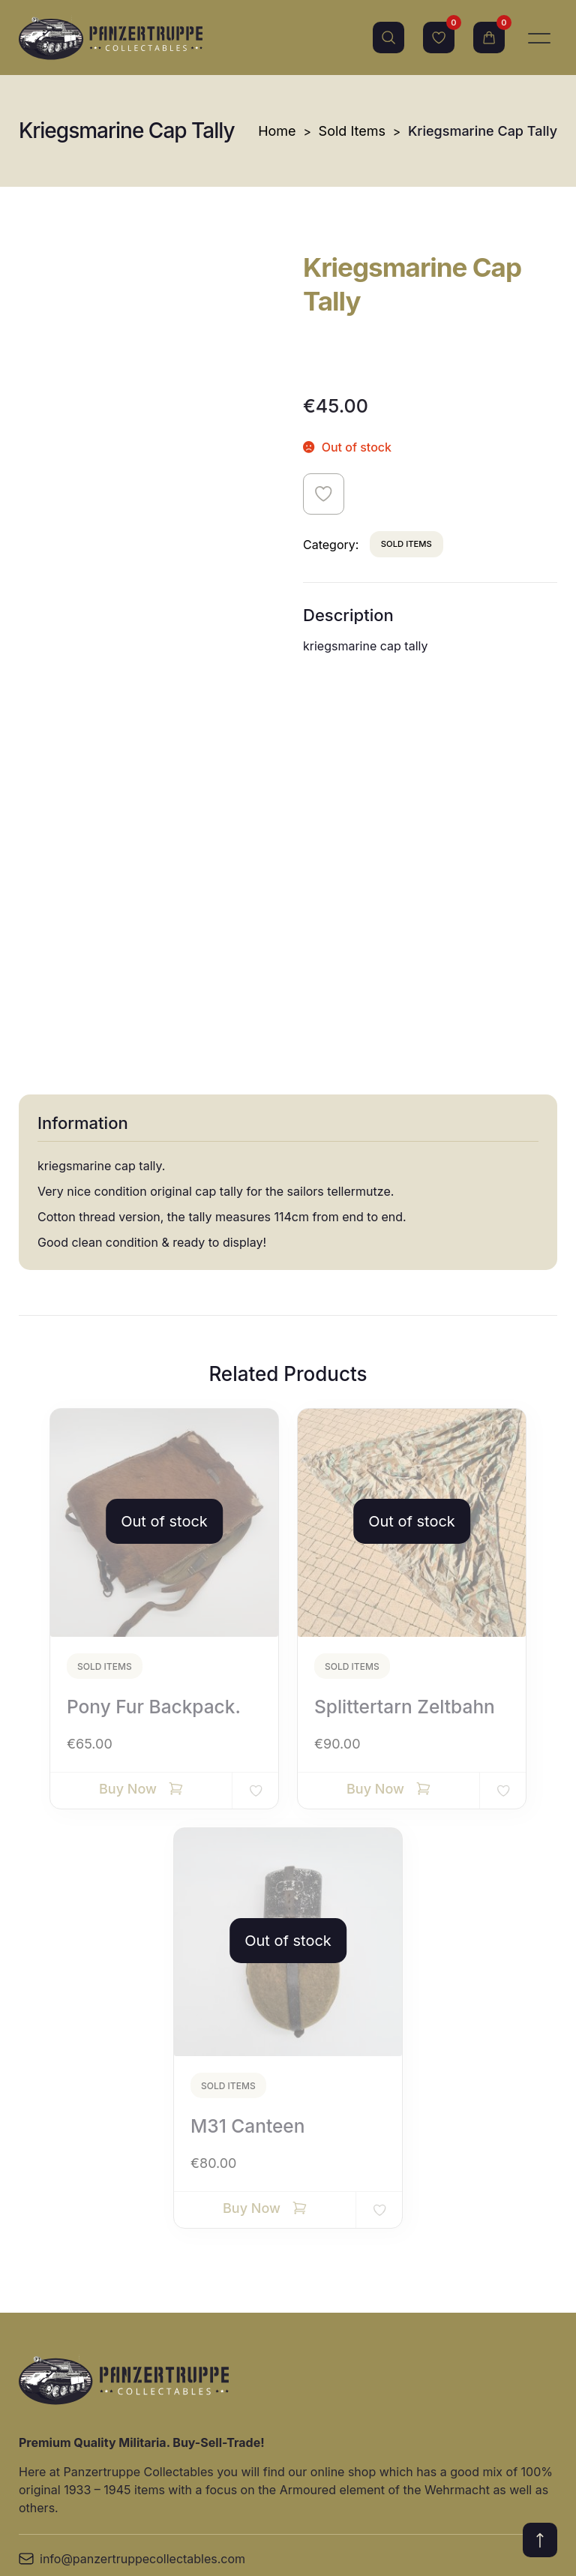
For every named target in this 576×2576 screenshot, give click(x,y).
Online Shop (53, 2296)
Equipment (302, 2260)
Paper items (305, 2353)
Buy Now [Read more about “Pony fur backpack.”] (128, 1399)
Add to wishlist (323, 494)
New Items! (180, 2260)
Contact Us (50, 2368)
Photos (291, 2389)
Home (277, 131)
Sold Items (352, 131)
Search (388, 37)
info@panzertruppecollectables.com (132, 2168)
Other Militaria (486, 2368)
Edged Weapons (493, 2296)
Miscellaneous (487, 2260)
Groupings (301, 2425)
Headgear (175, 2368)
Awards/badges (192, 2440)
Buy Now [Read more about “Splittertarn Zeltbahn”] (375, 1399)
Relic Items (477, 2332)
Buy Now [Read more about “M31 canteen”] (251, 1818)
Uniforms (174, 2332)
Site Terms (49, 2332)
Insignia (169, 2296)
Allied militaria (187, 2476)
